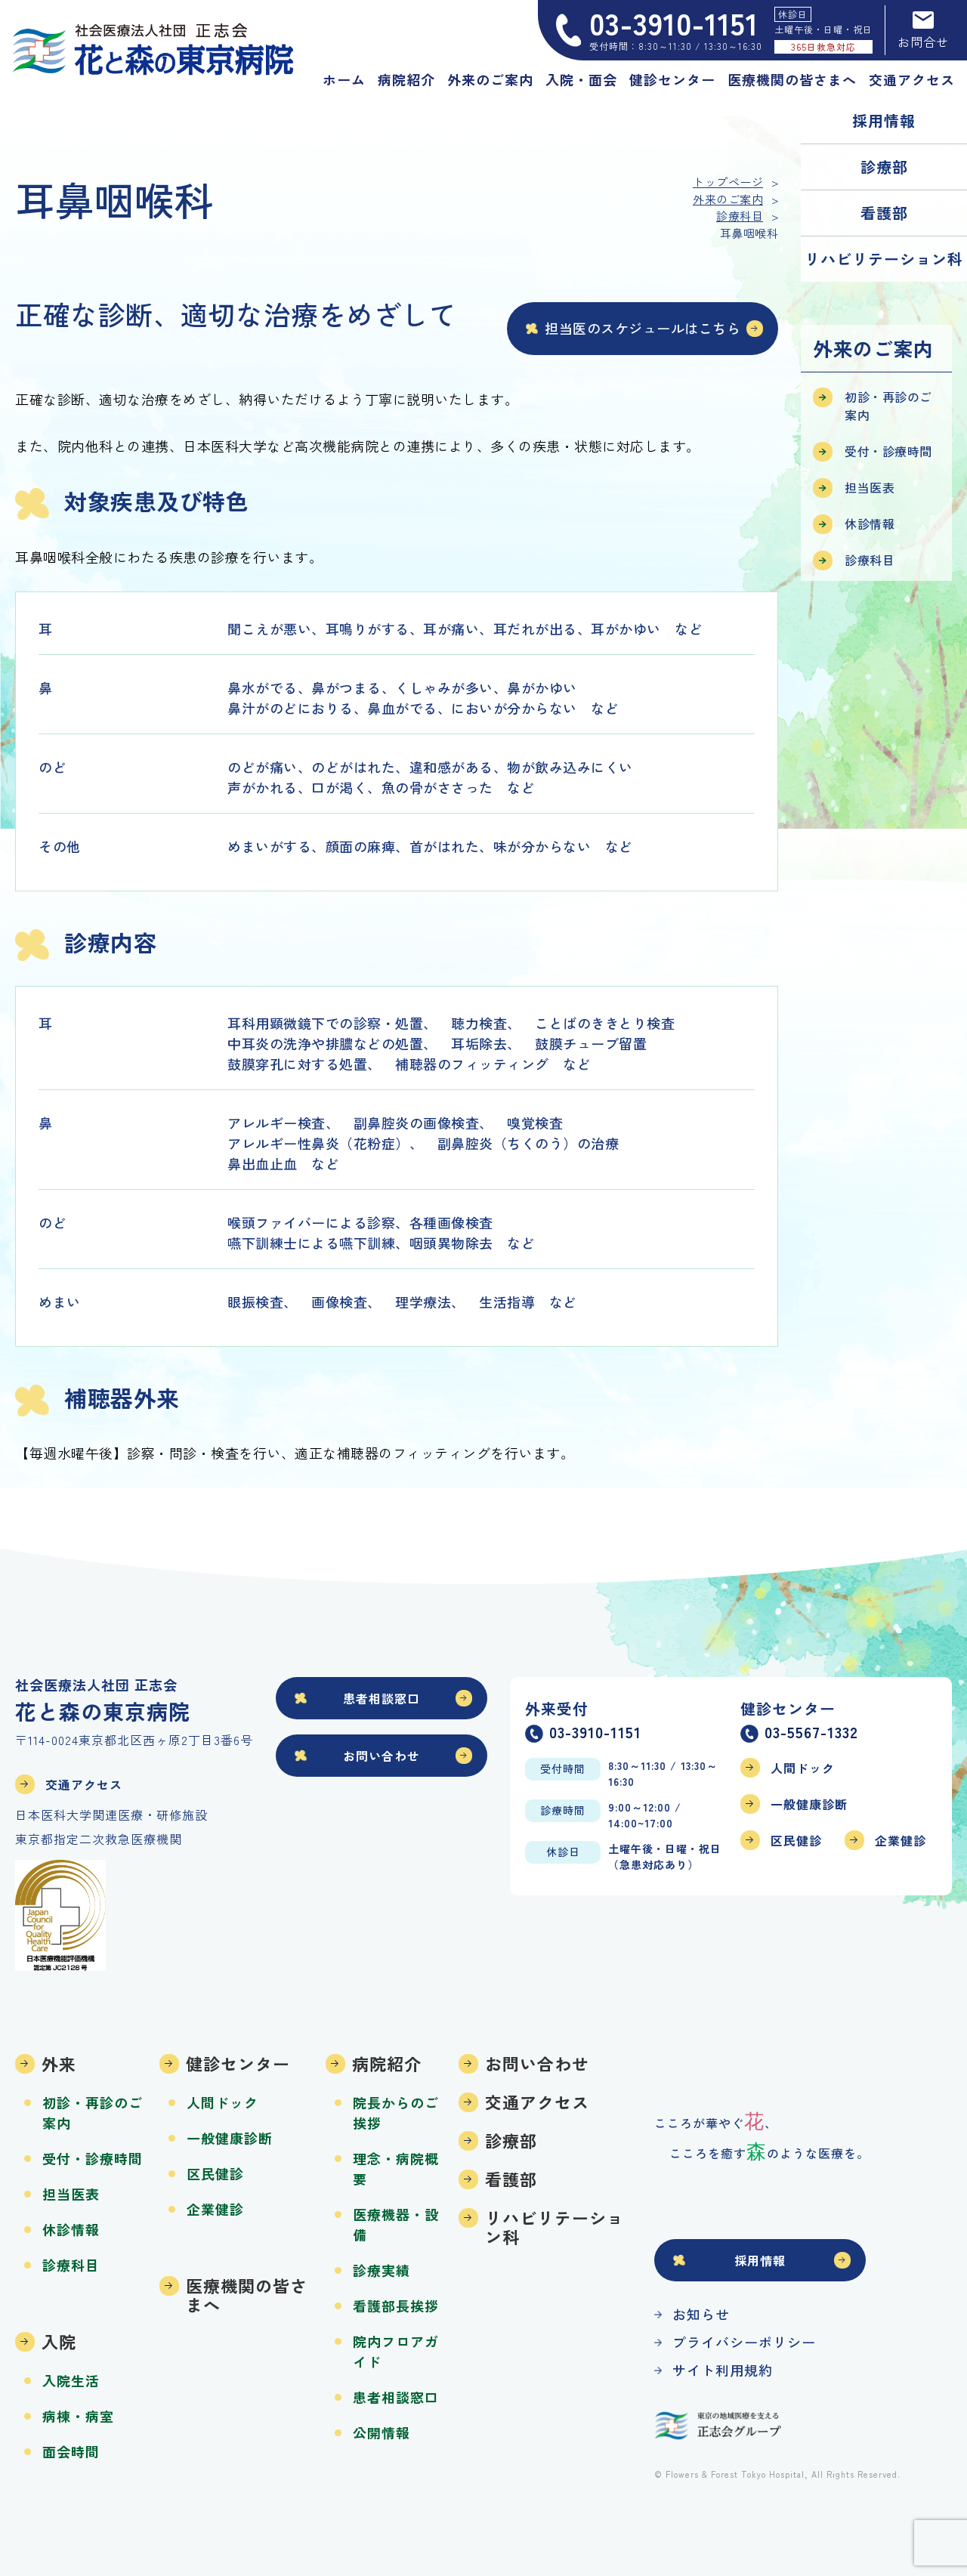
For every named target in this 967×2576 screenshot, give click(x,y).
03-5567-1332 (811, 1734)
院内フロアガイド (396, 2351)
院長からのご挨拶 (396, 2113)
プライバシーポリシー (744, 2342)
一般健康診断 (809, 1804)
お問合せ (923, 30)
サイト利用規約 (722, 2370)
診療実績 (381, 2270)
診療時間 (562, 1810)
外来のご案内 (490, 79)
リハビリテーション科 (884, 259)
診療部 (884, 167)
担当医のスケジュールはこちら (642, 328)
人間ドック (803, 1768)
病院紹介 (406, 79)
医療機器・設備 (396, 2224)
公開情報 (381, 2432)
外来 (59, 2063)
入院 (59, 2341)
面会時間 (71, 2451)
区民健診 (796, 1840)
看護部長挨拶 (396, 2305)
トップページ (728, 182)
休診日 (563, 1851)
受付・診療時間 (888, 451)
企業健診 (900, 1840)
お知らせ (701, 2314)
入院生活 (71, 2380)
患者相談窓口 (381, 1698)
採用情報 (884, 120)
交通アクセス (912, 79)
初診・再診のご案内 (888, 406)
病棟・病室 (78, 2416)
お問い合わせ (381, 1756)
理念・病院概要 (396, 2168)
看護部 (884, 213)
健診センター (672, 79)
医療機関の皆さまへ (792, 79)
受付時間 (562, 1768)
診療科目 (869, 560)
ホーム (344, 79)
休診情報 (869, 523)
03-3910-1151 (595, 1734)
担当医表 (869, 487)
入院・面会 (581, 79)
